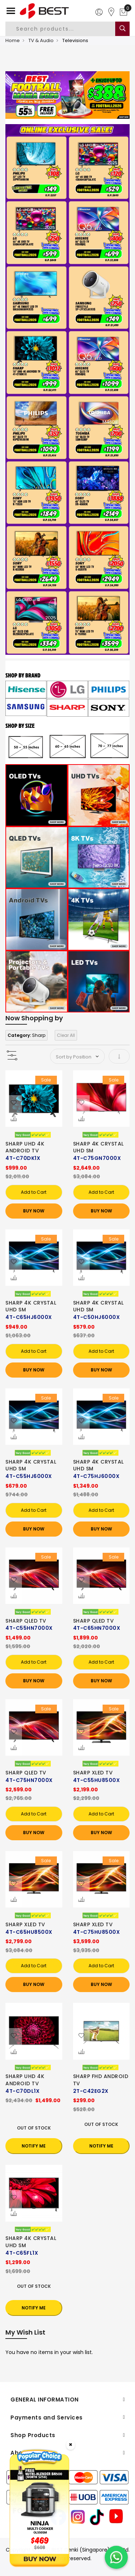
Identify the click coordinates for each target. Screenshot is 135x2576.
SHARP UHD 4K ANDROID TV (24, 1147)
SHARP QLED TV (25, 1620)
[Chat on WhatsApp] (116, 2557)
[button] (13, 1103)
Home (12, 40)
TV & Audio (41, 40)
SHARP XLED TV (93, 1772)
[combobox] (66, 29)
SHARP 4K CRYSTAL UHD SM (98, 1147)
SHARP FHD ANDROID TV (101, 2080)
